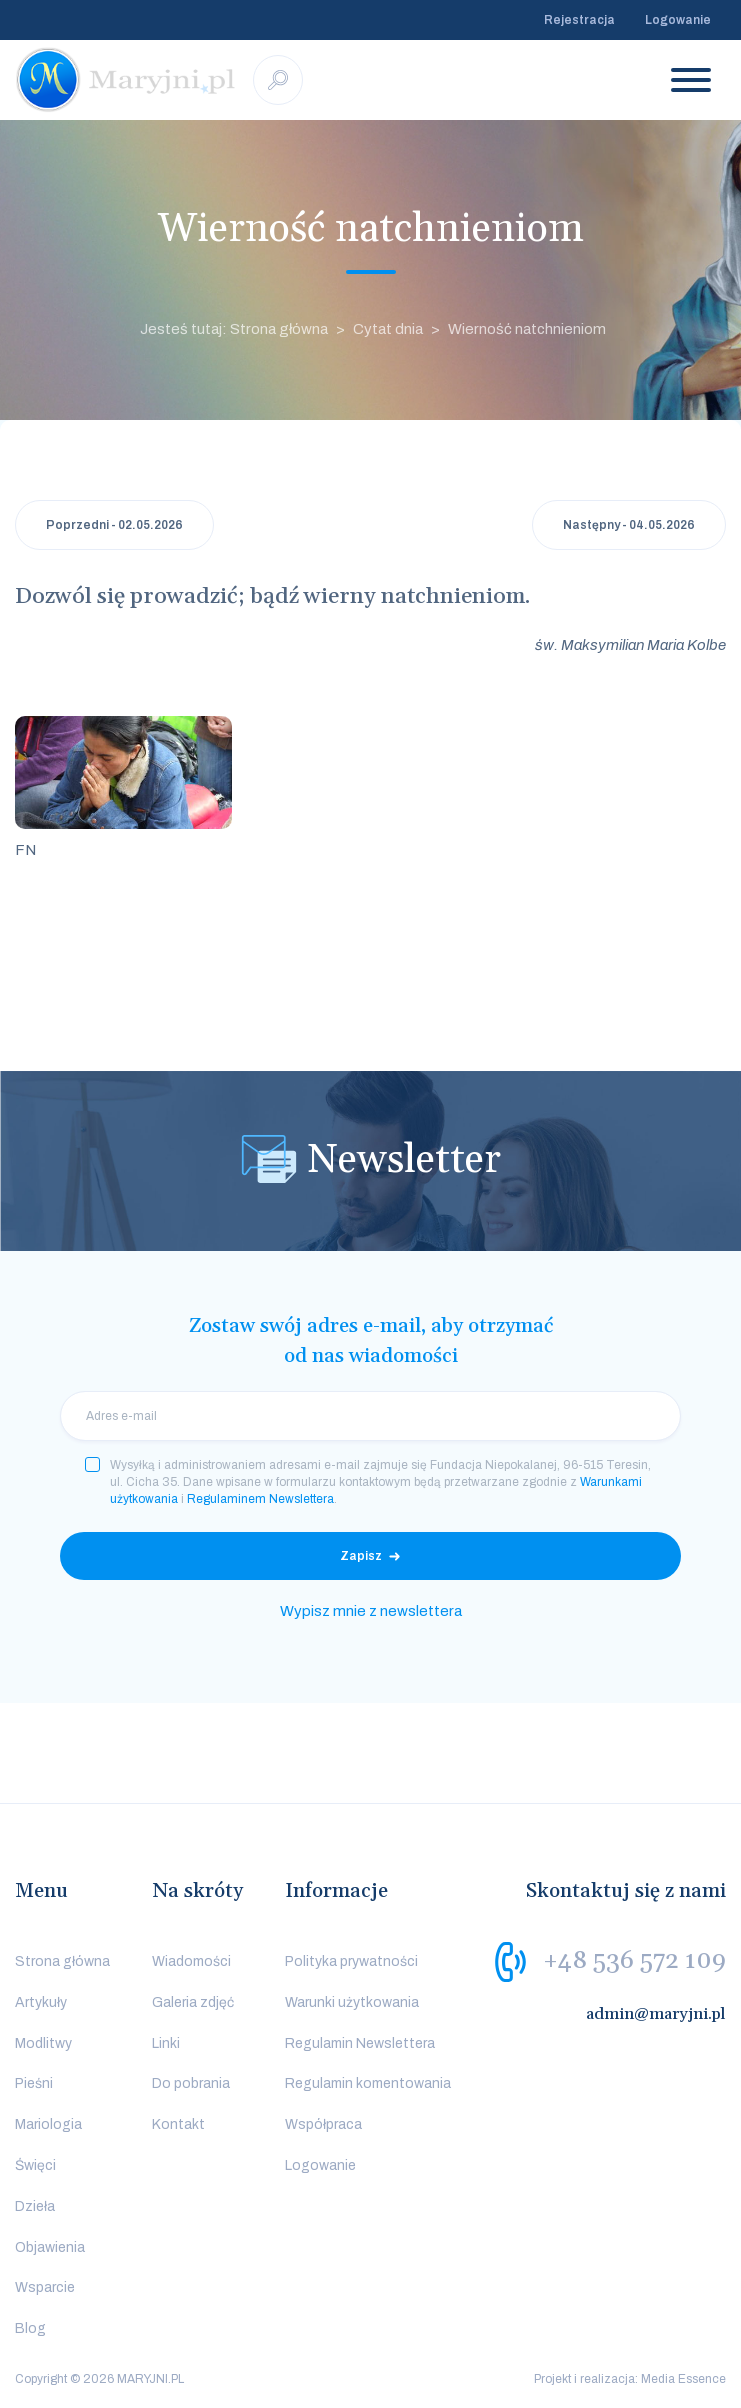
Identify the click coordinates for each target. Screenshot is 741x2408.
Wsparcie (45, 2287)
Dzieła (35, 2206)
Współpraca (323, 2124)
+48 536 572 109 (634, 1961)
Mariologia (48, 2124)
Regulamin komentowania (368, 2083)
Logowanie (678, 20)
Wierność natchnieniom (527, 329)
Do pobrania (191, 2083)
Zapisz (361, 1556)
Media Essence (683, 2379)
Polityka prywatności (351, 1961)
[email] (370, 1416)
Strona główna (62, 1961)
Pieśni (34, 2083)
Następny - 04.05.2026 (629, 525)
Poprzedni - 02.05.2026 (114, 525)
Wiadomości (191, 1961)
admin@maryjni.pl (656, 2014)
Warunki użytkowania (352, 2002)
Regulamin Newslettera (360, 2043)
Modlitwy (43, 2043)
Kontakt (178, 2124)
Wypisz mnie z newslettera (371, 1611)
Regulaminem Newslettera (260, 1499)
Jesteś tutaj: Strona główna (234, 329)
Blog (30, 2328)
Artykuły (41, 2002)
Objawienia (50, 2247)
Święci (35, 2165)
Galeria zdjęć (193, 2002)
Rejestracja (579, 20)
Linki (166, 2043)
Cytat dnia (388, 329)
